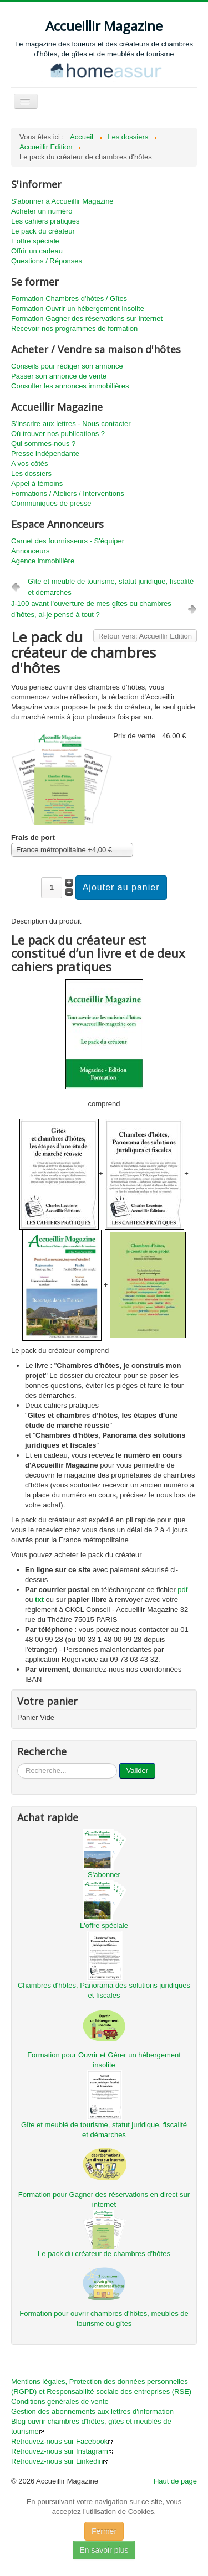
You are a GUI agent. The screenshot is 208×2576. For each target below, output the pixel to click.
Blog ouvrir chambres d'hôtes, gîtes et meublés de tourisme (91, 2426)
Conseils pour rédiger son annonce (67, 366)
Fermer (104, 2531)
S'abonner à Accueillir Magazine (62, 201)
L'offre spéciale (35, 241)
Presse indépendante (45, 453)
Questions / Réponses (46, 261)
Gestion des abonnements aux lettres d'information (92, 2411)
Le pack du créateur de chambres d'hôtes (104, 2254)
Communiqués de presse (51, 503)
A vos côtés (29, 463)
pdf (182, 1589)
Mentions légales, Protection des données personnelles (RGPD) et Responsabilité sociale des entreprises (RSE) (101, 2386)
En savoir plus (104, 2550)
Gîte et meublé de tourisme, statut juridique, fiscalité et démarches (111, 587)
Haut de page (175, 2481)
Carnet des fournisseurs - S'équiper (67, 541)
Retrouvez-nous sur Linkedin (59, 2461)
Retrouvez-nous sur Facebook (62, 2441)
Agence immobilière (42, 561)
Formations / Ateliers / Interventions (67, 493)
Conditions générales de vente (60, 2401)
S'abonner (104, 1874)
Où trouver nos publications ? (58, 433)
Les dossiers (31, 473)
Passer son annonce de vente (58, 376)
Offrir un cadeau (37, 251)
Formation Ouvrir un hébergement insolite (77, 308)
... (17, 1763)
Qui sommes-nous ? (43, 443)
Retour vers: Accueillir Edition (145, 636)
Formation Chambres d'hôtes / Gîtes (69, 298)
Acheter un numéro (42, 211)
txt (39, 1599)
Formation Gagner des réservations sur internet (87, 318)
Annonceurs (30, 551)
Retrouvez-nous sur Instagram (62, 2451)
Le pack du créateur (43, 231)
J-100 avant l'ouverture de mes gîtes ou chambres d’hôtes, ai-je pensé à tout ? (91, 609)
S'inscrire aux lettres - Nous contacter (71, 423)
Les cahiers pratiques (45, 221)
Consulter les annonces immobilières (70, 386)
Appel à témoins (37, 483)
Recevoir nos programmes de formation (74, 328)
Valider (137, 1770)
